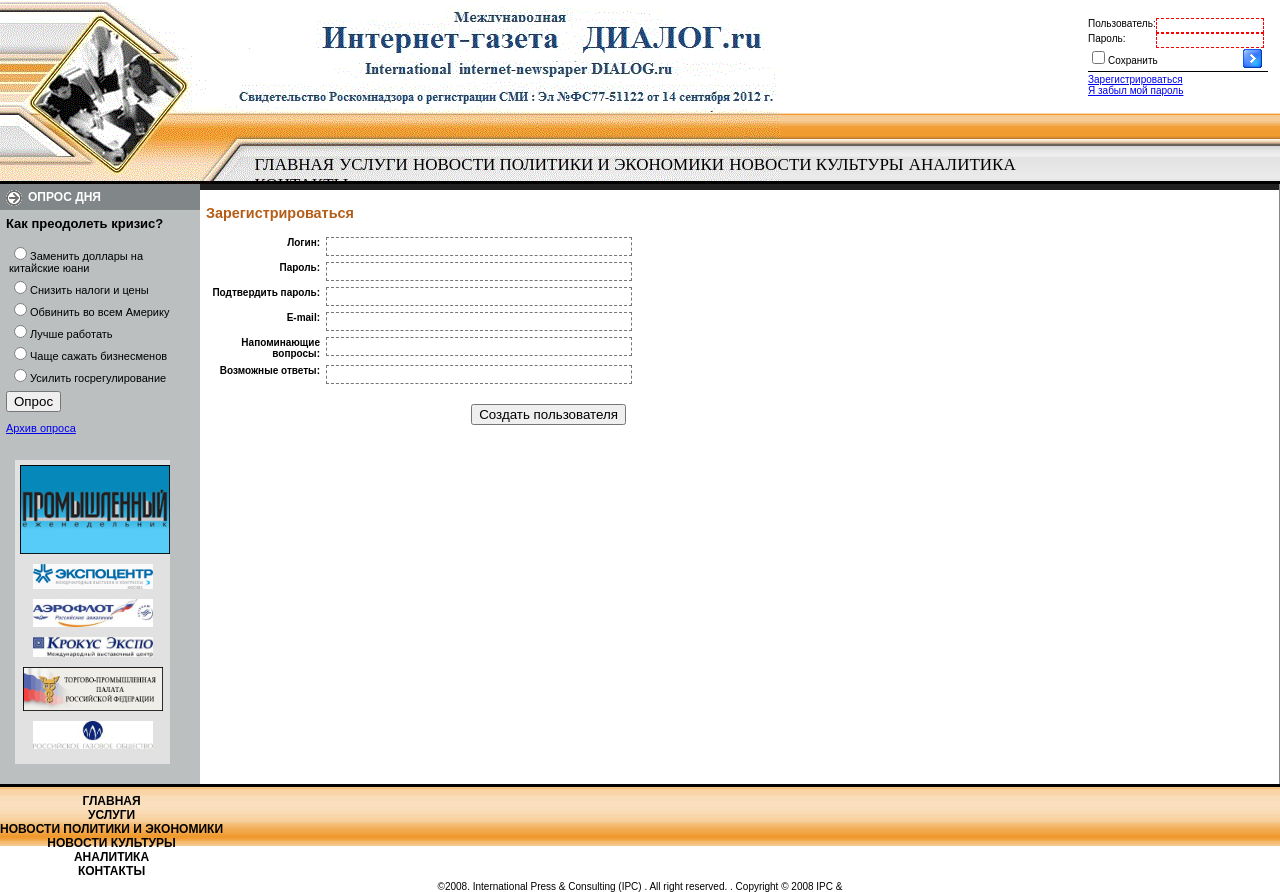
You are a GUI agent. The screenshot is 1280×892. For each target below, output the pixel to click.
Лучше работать (71, 334)
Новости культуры (816, 164)
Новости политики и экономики (568, 164)
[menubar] (640, 175)
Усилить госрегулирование (98, 378)
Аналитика (962, 164)
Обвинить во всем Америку (99, 312)
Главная (295, 164)
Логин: (303, 242)
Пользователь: (1122, 23)
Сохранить (1133, 60)
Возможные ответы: (270, 370)
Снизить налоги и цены (89, 290)
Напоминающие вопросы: (280, 348)
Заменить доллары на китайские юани (76, 262)
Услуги (373, 164)
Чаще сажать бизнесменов (98, 356)
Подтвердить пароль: (266, 292)
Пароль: (1106, 38)
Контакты (111, 871)
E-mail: (303, 317)
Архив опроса (41, 428)
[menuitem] (294, 165)
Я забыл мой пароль (1135, 90)
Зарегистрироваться (1135, 79)
